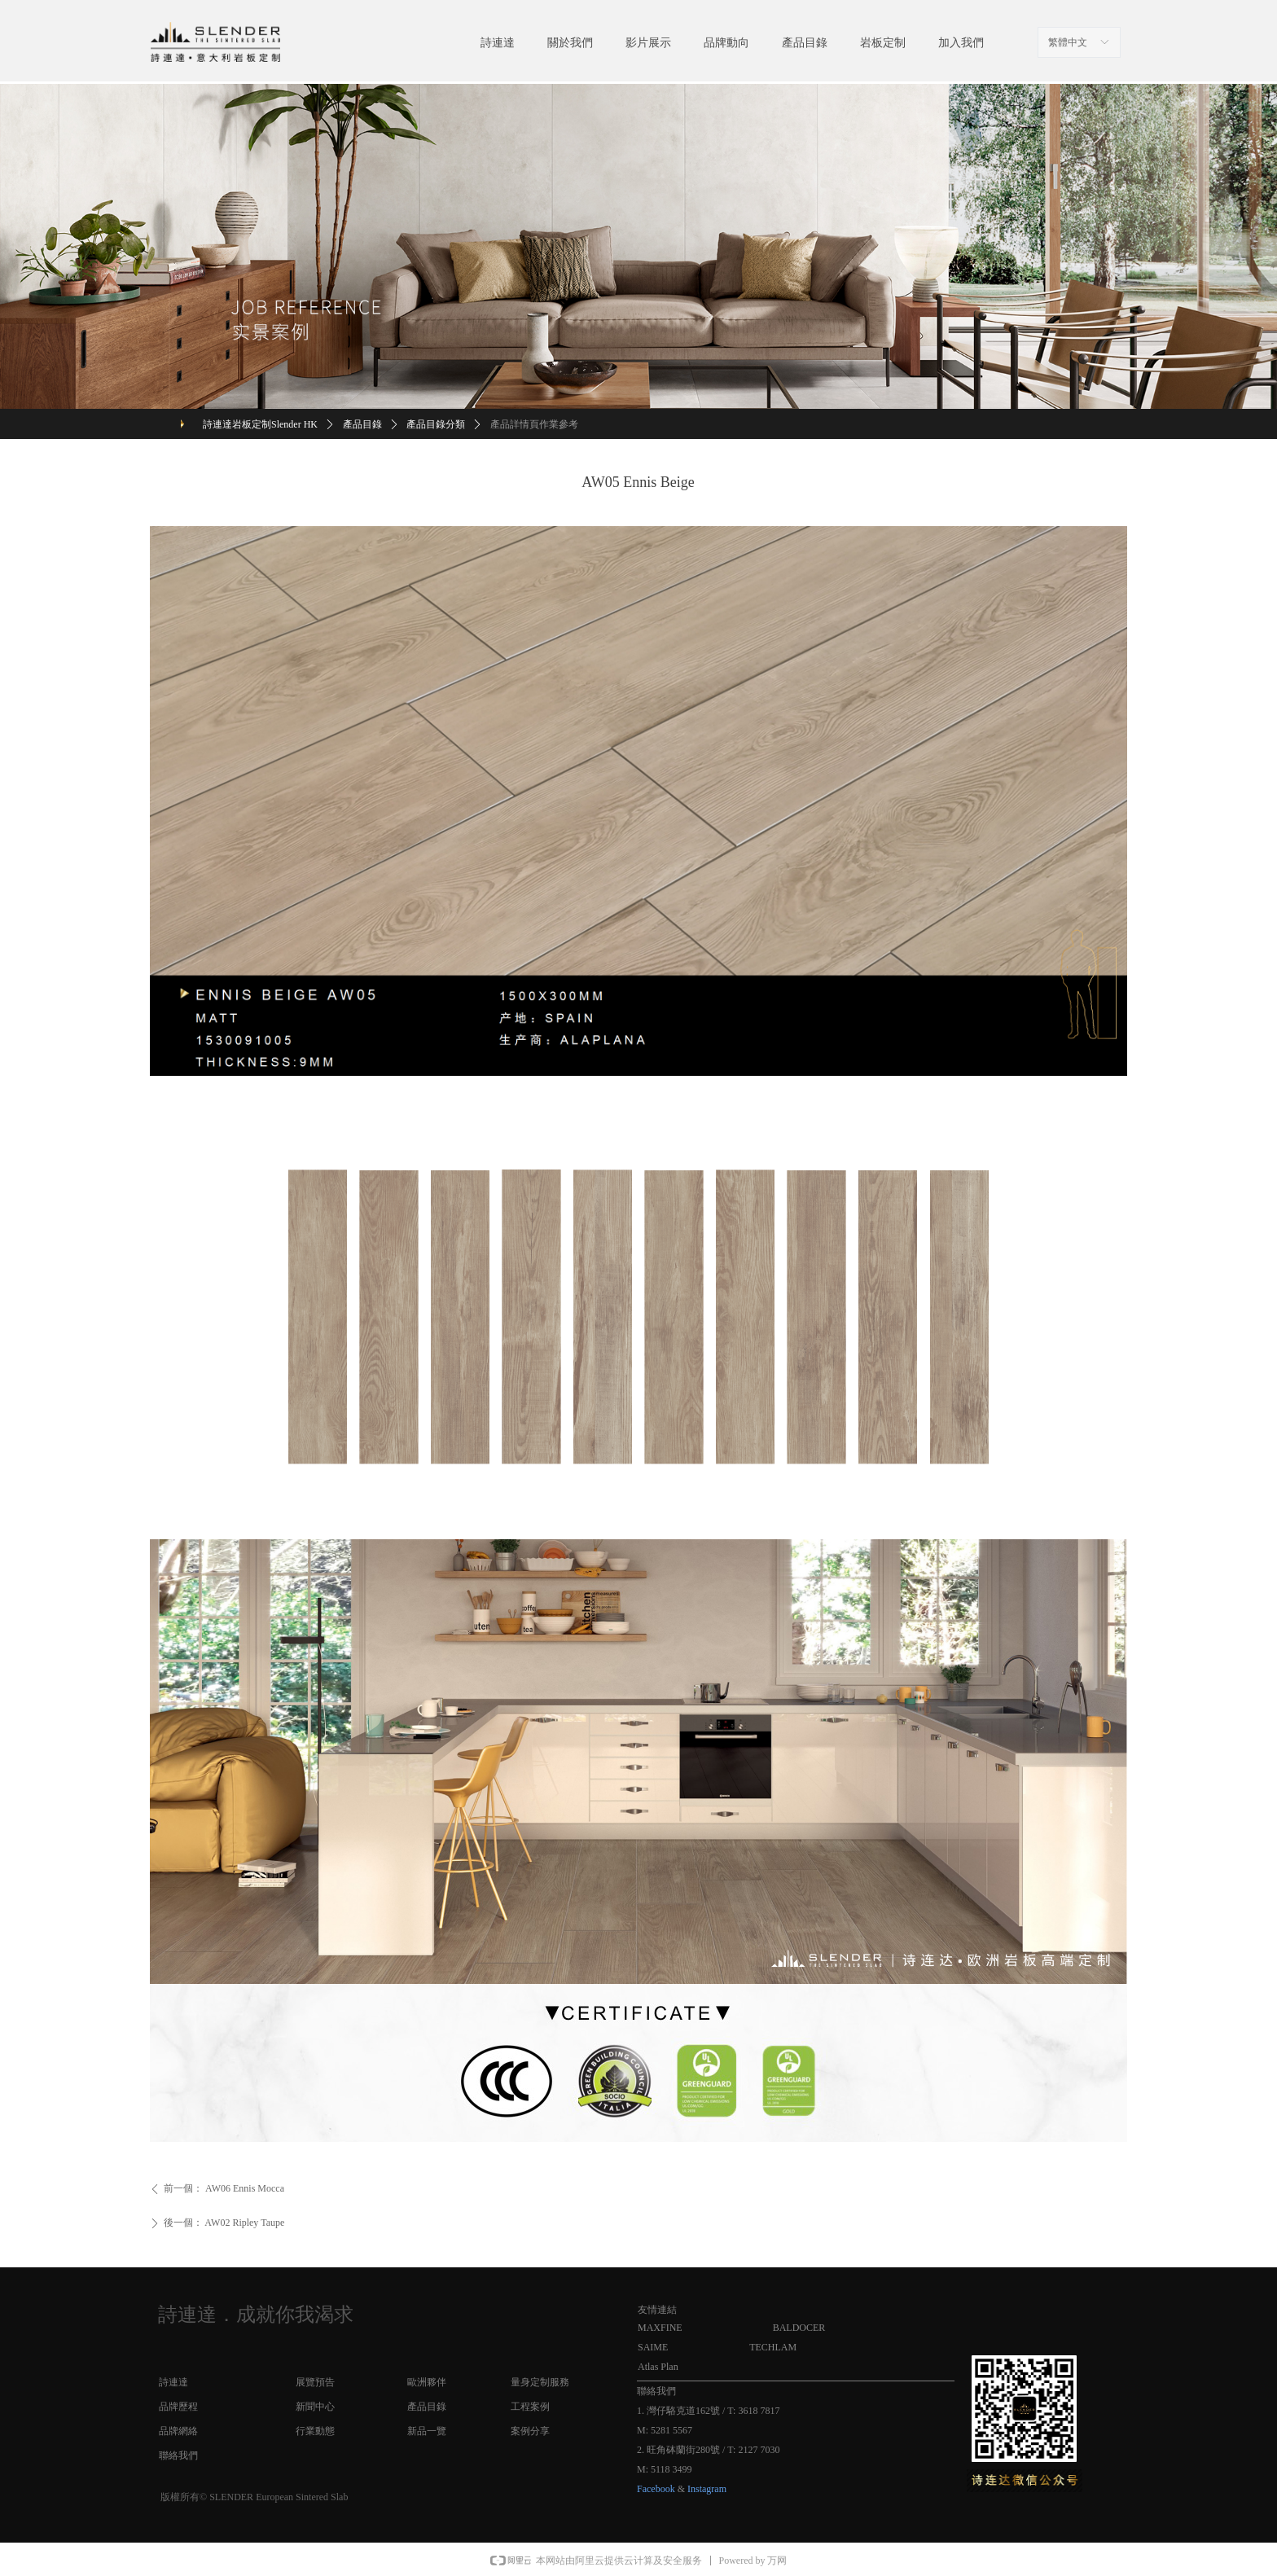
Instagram (706, 2489)
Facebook (656, 2489)
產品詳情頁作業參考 (534, 424)
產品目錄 (362, 424)
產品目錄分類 (435, 424)
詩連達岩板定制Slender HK (260, 424)
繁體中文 (1067, 42)
